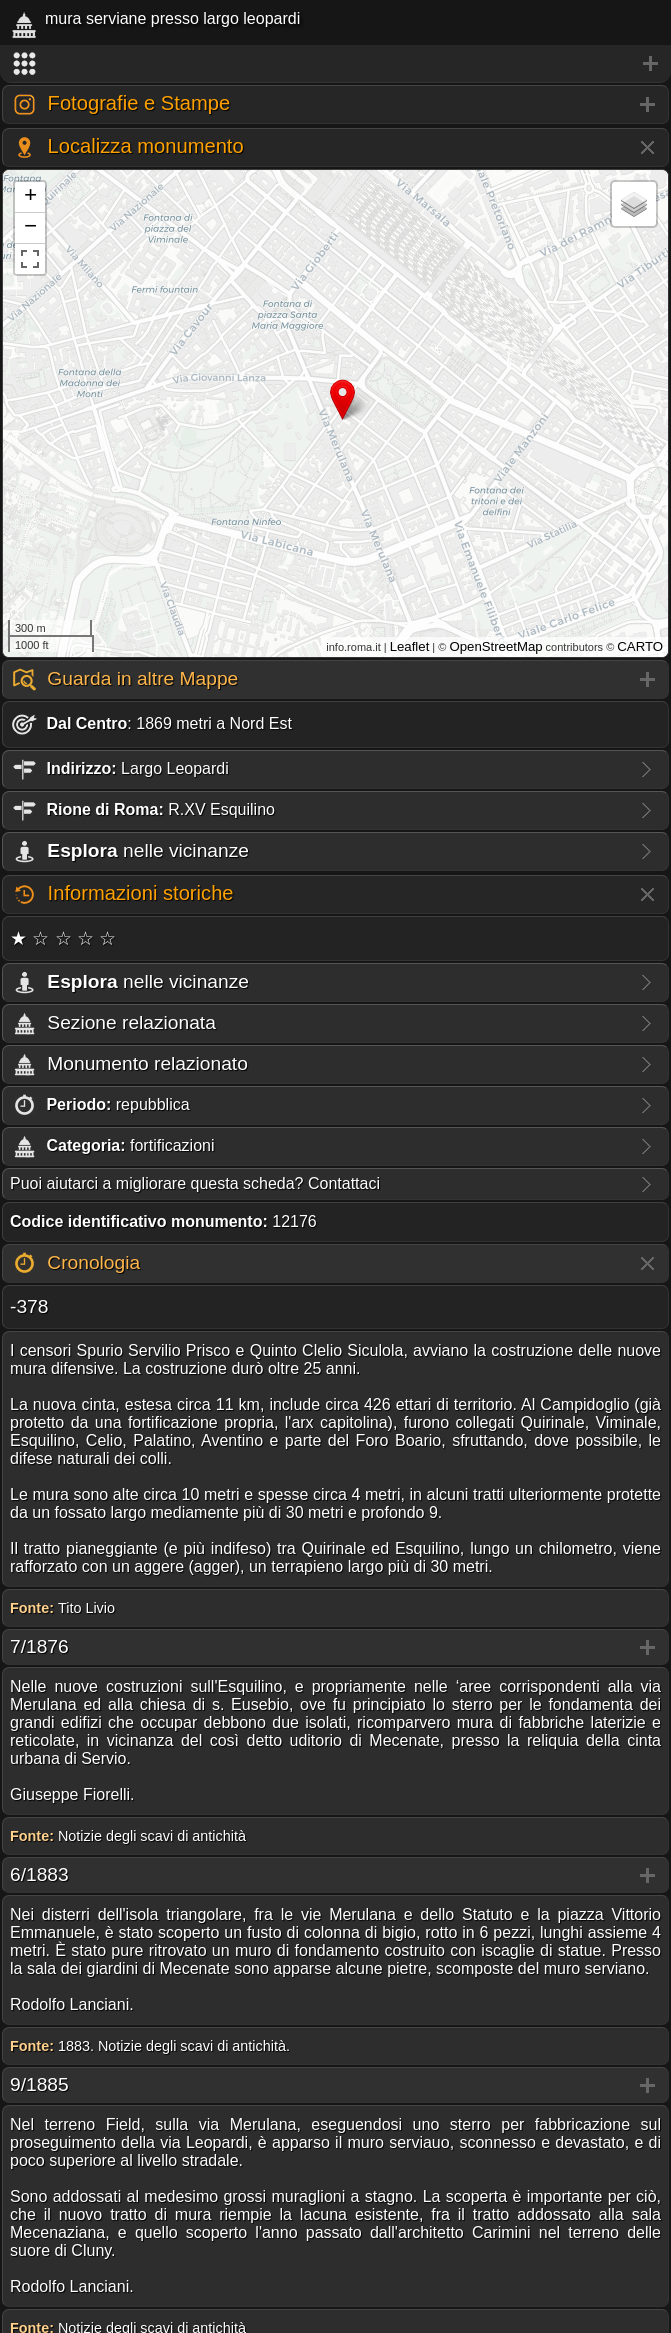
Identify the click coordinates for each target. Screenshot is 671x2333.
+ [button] (30, 197)
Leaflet (410, 646)
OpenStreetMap (495, 646)
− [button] (30, 228)
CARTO (640, 646)
